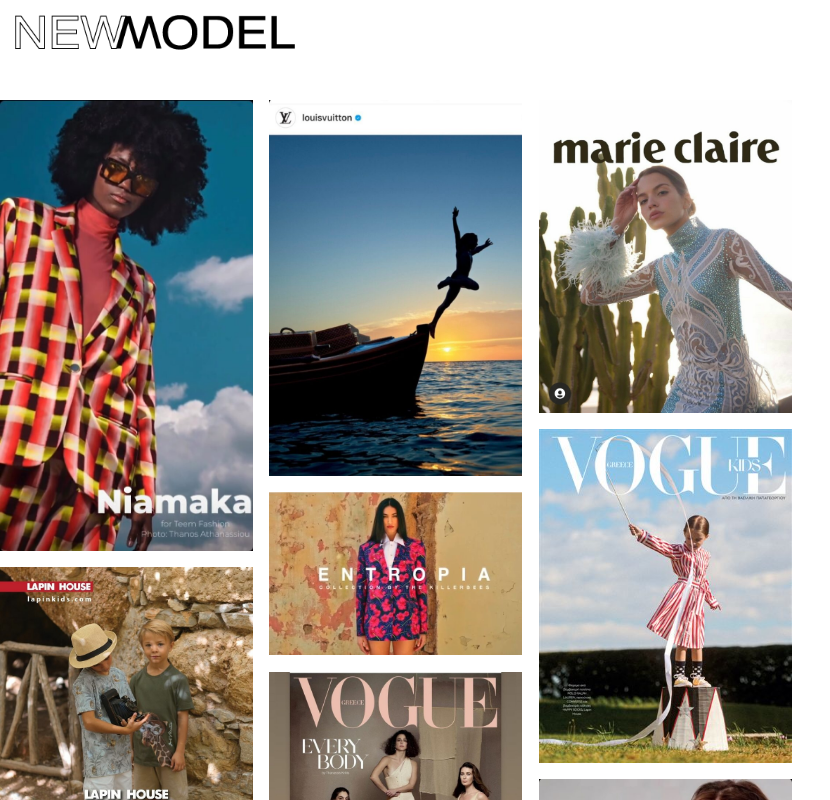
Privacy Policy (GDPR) (342, 193)
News (174, 193)
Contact (72, 193)
